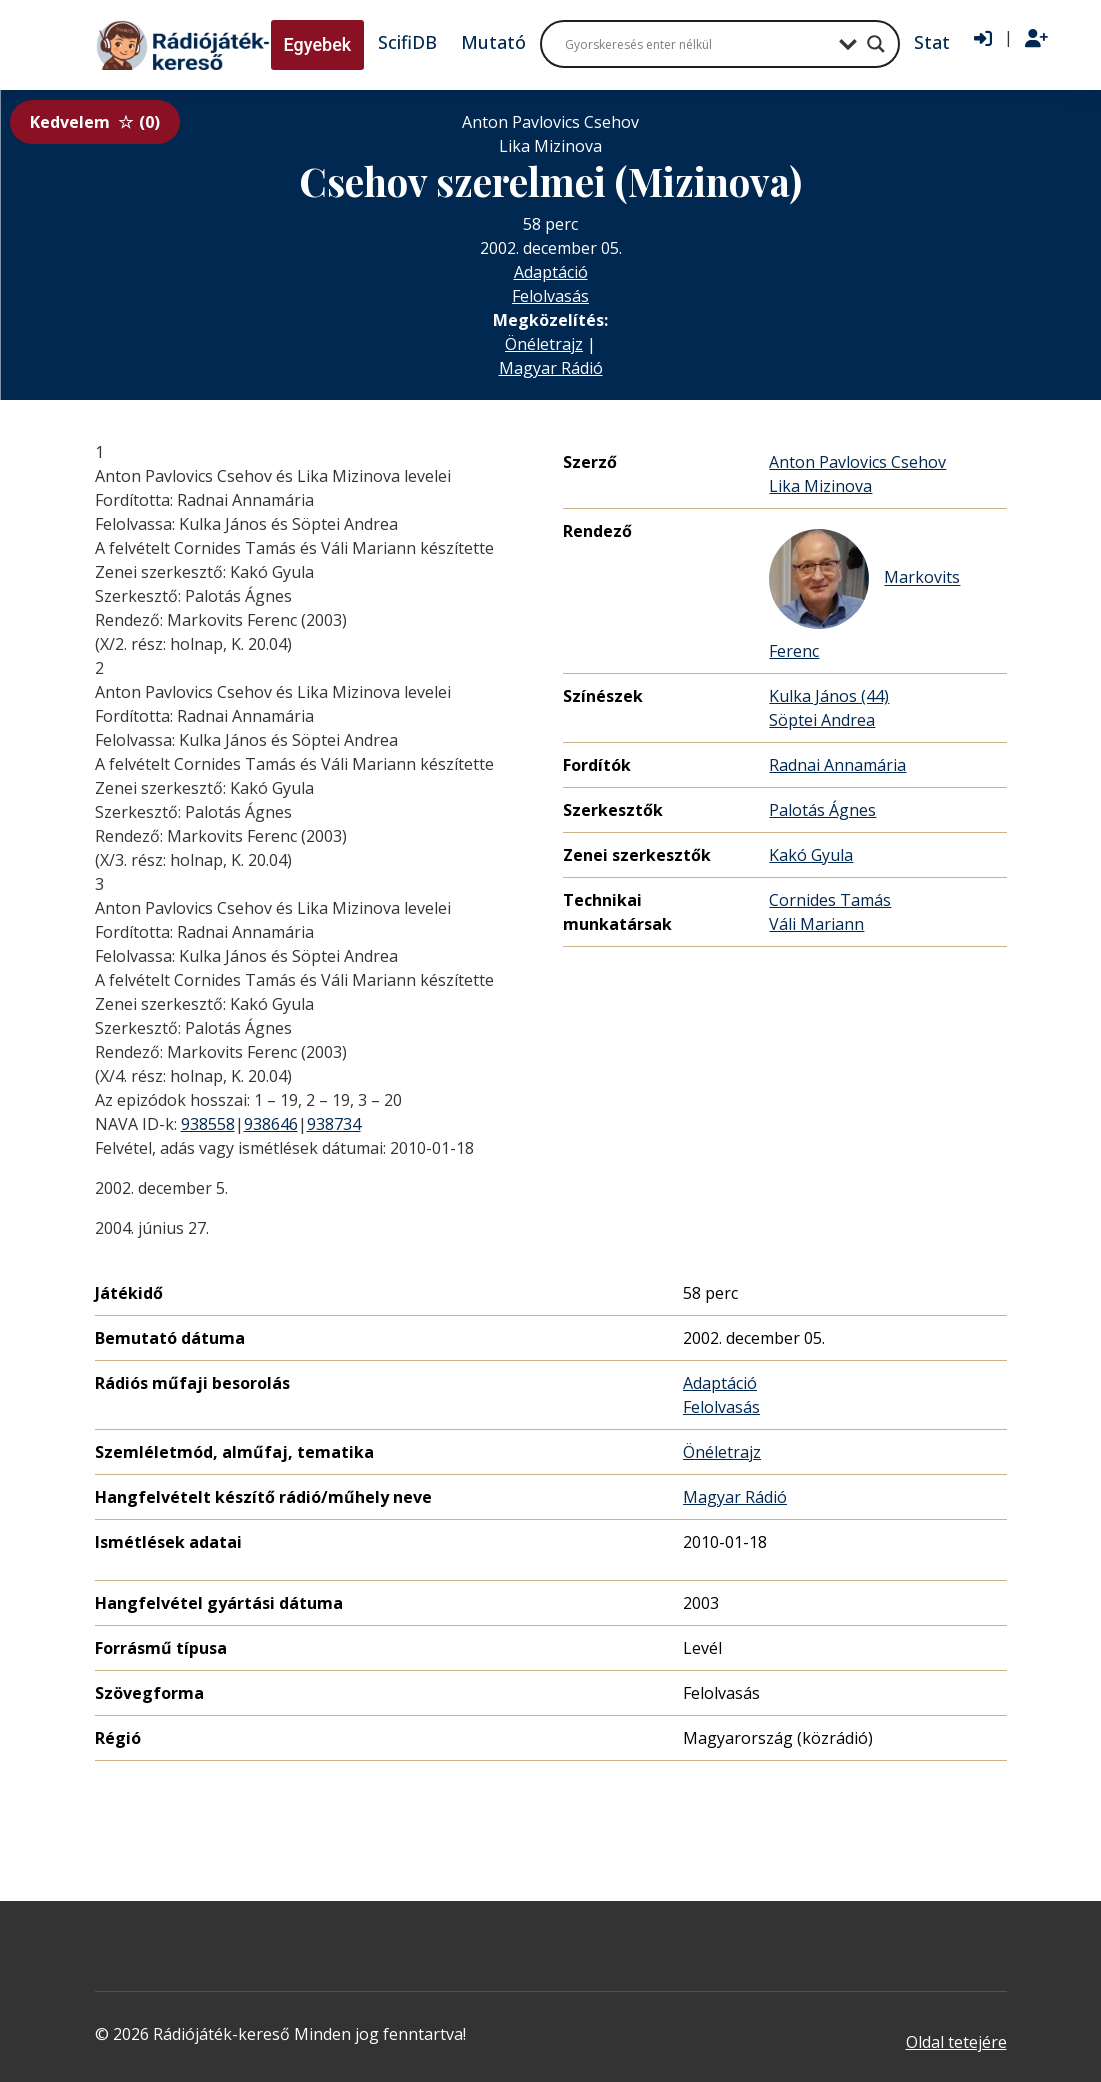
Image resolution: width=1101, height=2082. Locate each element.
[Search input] (697, 44)
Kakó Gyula (811, 855)
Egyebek (318, 44)
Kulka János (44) (829, 696)
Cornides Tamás (830, 900)
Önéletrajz (544, 344)
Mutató (493, 42)
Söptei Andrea (822, 720)
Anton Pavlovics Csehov (857, 462)
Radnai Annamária (837, 765)
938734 (334, 1124)
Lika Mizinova (820, 486)
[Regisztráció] (1036, 39)
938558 (208, 1124)
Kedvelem (95, 122)
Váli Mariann (816, 924)
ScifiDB (407, 42)
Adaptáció (551, 272)
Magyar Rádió (551, 368)
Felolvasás (550, 296)
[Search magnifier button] (876, 44)
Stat (932, 42)
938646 (271, 1124)
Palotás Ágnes (822, 810)
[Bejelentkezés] (983, 39)
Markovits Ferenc (864, 595)
